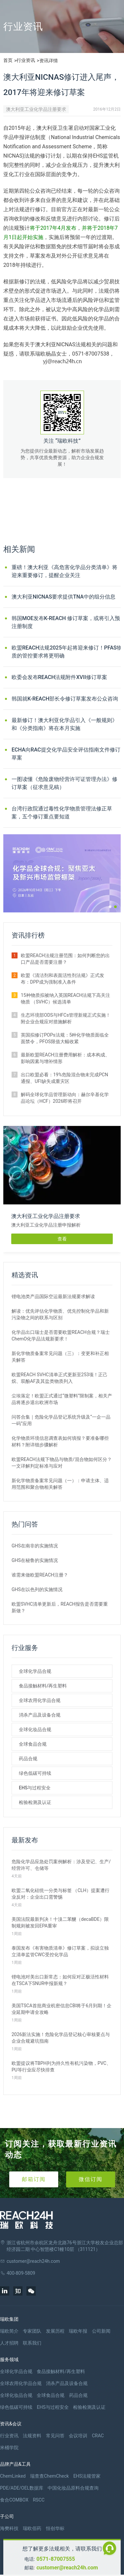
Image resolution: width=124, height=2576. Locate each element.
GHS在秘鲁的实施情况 (35, 1560)
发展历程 (55, 2331)
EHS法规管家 (87, 2476)
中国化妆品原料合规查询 (73, 2488)
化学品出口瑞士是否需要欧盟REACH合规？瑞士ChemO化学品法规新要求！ (61, 1335)
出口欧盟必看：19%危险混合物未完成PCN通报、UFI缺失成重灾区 (64, 1078)
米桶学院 (9, 2447)
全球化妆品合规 (35, 1729)
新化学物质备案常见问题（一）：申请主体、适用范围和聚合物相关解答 (60, 1484)
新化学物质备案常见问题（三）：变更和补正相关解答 (60, 1357)
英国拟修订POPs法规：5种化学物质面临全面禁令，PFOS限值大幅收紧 (65, 1038)
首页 (8, 60)
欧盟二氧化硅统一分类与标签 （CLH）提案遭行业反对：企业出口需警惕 (60, 1894)
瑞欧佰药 (32, 2528)
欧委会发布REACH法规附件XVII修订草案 (59, 677)
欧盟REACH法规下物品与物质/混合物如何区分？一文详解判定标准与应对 (62, 1463)
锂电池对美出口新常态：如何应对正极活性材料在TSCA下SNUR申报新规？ (60, 1980)
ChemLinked (12, 2476)
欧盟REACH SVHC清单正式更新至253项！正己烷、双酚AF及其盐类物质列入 (59, 1378)
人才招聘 (9, 2343)
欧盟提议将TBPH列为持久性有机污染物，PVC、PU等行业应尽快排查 (61, 2066)
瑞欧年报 (78, 2331)
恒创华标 (55, 2528)
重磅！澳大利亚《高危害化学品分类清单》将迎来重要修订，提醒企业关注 (64, 571)
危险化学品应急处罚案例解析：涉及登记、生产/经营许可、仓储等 (61, 1865)
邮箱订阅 (34, 2179)
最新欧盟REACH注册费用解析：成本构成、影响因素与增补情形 (65, 1058)
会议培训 (78, 2435)
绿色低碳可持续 (35, 1773)
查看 (62, 1238)
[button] (110, 906)
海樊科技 (9, 2528)
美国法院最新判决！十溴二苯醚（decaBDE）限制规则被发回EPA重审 (60, 1922)
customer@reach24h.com (67, 2567)
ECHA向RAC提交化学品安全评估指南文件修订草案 (66, 754)
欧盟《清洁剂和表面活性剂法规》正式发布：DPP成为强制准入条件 (62, 979)
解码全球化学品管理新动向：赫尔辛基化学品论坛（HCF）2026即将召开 (65, 1098)
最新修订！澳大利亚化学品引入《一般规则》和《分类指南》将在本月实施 (64, 724)
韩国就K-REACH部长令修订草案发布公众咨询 (65, 699)
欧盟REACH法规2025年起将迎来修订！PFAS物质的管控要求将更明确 (67, 652)
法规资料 (32, 2435)
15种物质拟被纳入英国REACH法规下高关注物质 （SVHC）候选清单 (65, 998)
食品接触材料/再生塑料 (43, 1685)
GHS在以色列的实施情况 (37, 1589)
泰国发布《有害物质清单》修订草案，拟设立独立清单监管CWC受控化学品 (60, 1951)
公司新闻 (101, 2331)
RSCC (38, 2500)
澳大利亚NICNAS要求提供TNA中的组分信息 (63, 597)
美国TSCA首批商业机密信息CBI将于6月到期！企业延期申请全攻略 (61, 2009)
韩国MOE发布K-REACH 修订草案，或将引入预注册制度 (66, 622)
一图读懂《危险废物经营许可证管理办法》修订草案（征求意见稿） (64, 783)
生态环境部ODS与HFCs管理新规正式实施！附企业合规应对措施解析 (65, 1018)
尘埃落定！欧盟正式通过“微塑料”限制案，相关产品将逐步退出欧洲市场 (62, 1399)
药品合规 (28, 1758)
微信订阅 (91, 2179)
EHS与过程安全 (35, 1787)
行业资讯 (26, 60)
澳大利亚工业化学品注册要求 (36, 109)
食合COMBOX (14, 2500)
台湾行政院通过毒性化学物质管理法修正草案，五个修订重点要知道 (62, 812)
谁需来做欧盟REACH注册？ (40, 1575)
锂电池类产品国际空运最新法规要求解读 (53, 1296)
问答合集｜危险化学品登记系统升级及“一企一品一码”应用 (61, 1420)
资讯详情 (48, 60)
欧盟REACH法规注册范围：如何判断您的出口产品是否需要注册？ (65, 959)
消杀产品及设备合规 (40, 1715)
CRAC (98, 2435)
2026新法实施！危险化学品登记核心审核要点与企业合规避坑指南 (61, 2038)
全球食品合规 (33, 1744)
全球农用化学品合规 (40, 1700)
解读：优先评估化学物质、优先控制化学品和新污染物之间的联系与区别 (60, 1314)
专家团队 (32, 2331)
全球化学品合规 (35, 1671)
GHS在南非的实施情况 (35, 1545)
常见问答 (55, 2435)
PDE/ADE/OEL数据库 (21, 2488)
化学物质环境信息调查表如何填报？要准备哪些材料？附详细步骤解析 (60, 1441)
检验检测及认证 (35, 1802)
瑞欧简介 (9, 2331)
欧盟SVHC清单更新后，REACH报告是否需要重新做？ (60, 1607)
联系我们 (32, 2343)
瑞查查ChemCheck (49, 2476)
